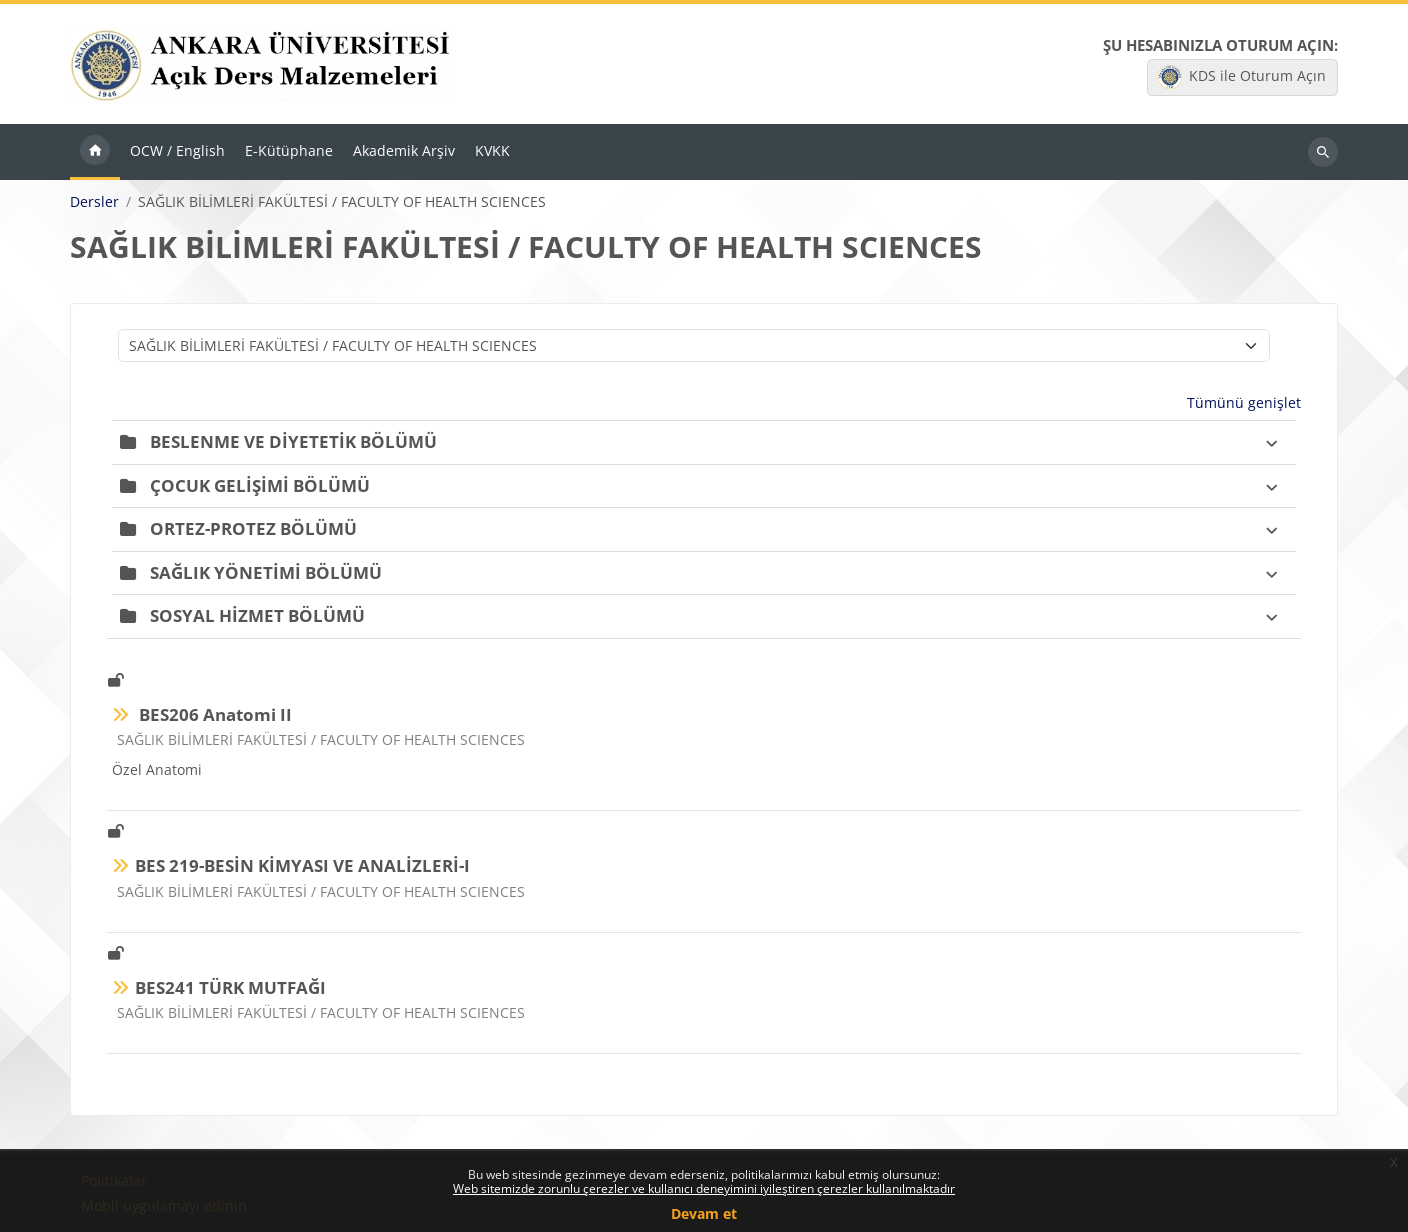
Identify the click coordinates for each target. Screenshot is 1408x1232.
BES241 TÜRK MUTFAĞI (230, 987)
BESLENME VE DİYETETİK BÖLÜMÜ (293, 441)
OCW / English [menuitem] (177, 150)
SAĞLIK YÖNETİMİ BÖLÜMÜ (266, 572)
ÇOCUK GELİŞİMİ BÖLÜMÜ (260, 485)
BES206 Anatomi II (213, 714)
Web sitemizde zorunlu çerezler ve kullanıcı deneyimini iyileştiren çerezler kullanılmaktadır (704, 1188)
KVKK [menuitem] (492, 150)
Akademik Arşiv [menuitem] (404, 150)
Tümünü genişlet (1244, 402)
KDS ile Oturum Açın (1242, 77)
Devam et (704, 1213)
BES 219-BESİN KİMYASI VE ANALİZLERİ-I (302, 865)
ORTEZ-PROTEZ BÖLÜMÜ (253, 528)
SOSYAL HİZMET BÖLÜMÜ (257, 615)
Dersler (94, 202)
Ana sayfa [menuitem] (95, 152)
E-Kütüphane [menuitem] (289, 150)
